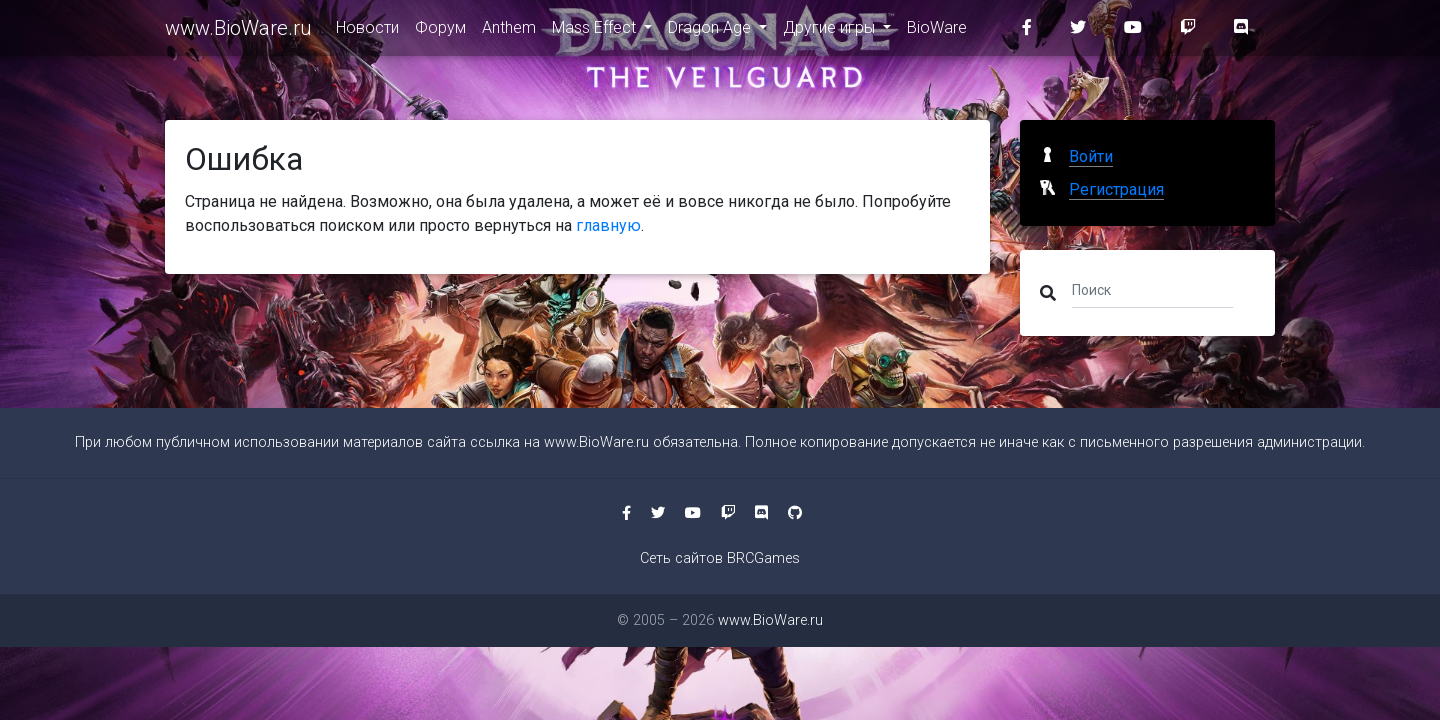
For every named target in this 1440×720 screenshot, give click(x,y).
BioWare (937, 31)
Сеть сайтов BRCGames (720, 558)
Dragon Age (711, 31)
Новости (367, 31)
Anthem (509, 31)
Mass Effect (596, 31)
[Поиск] (1152, 289)
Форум (440, 31)
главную (608, 225)
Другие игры (831, 31)
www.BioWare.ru (238, 32)
